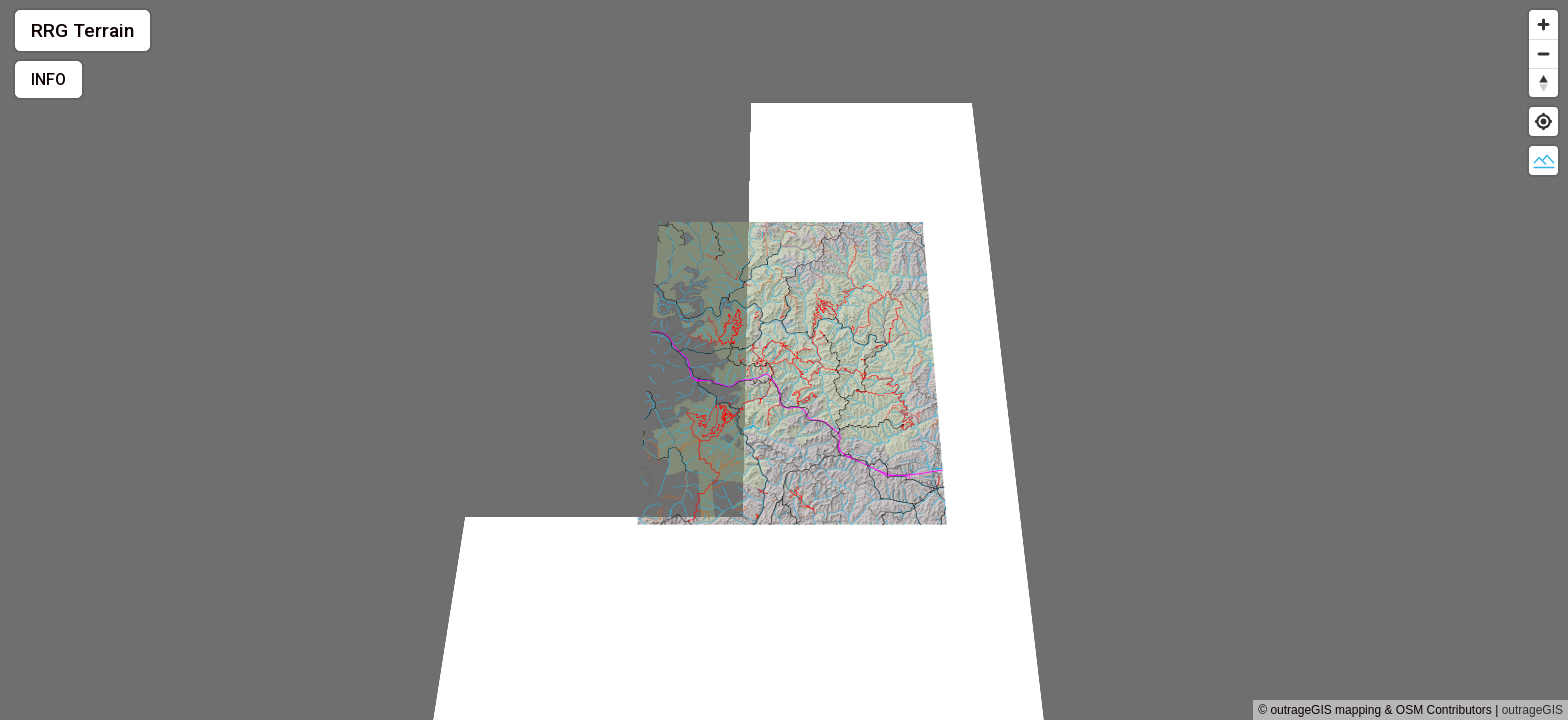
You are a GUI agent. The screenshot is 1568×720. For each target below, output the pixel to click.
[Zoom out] (1543, 53)
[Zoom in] (1543, 24)
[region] (784, 360)
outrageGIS (1532, 710)
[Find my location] (1543, 121)
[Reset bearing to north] (1543, 82)
